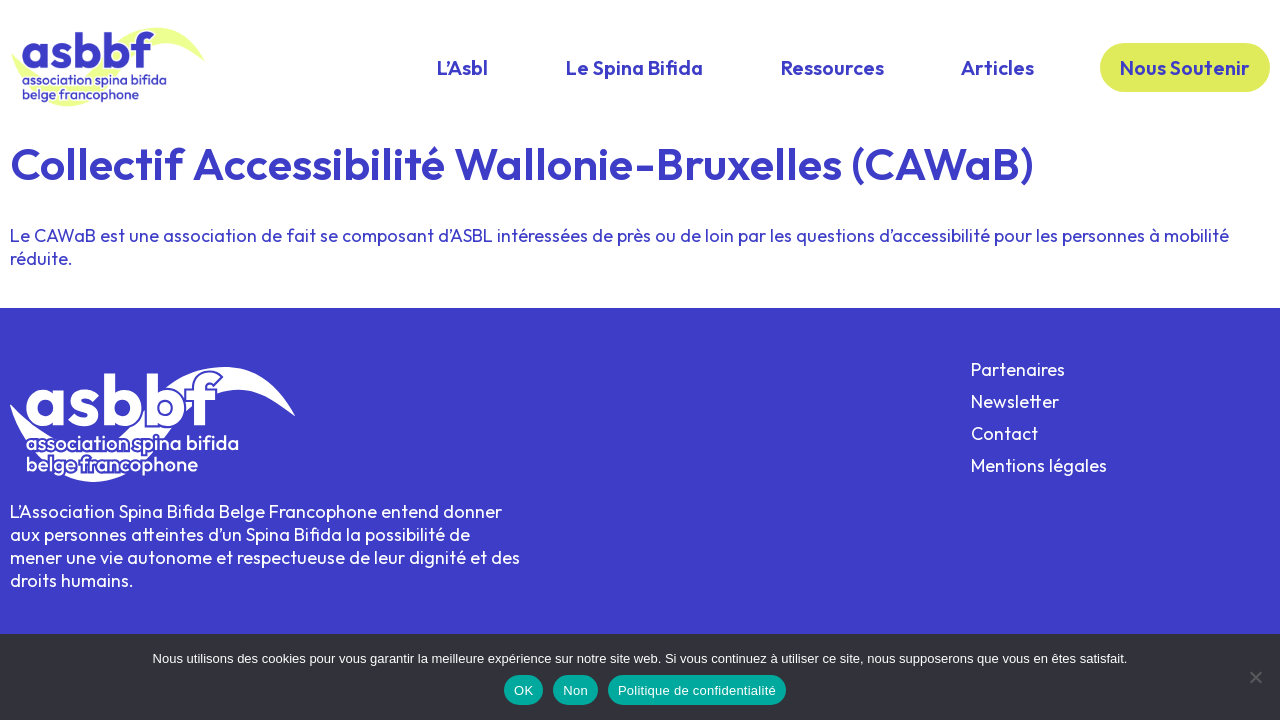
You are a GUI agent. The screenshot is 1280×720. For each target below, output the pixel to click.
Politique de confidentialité (697, 690)
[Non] (1255, 677)
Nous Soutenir (1185, 67)
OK (523, 690)
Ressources (832, 67)
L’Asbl (462, 67)
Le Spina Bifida (634, 67)
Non (575, 690)
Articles (997, 67)
